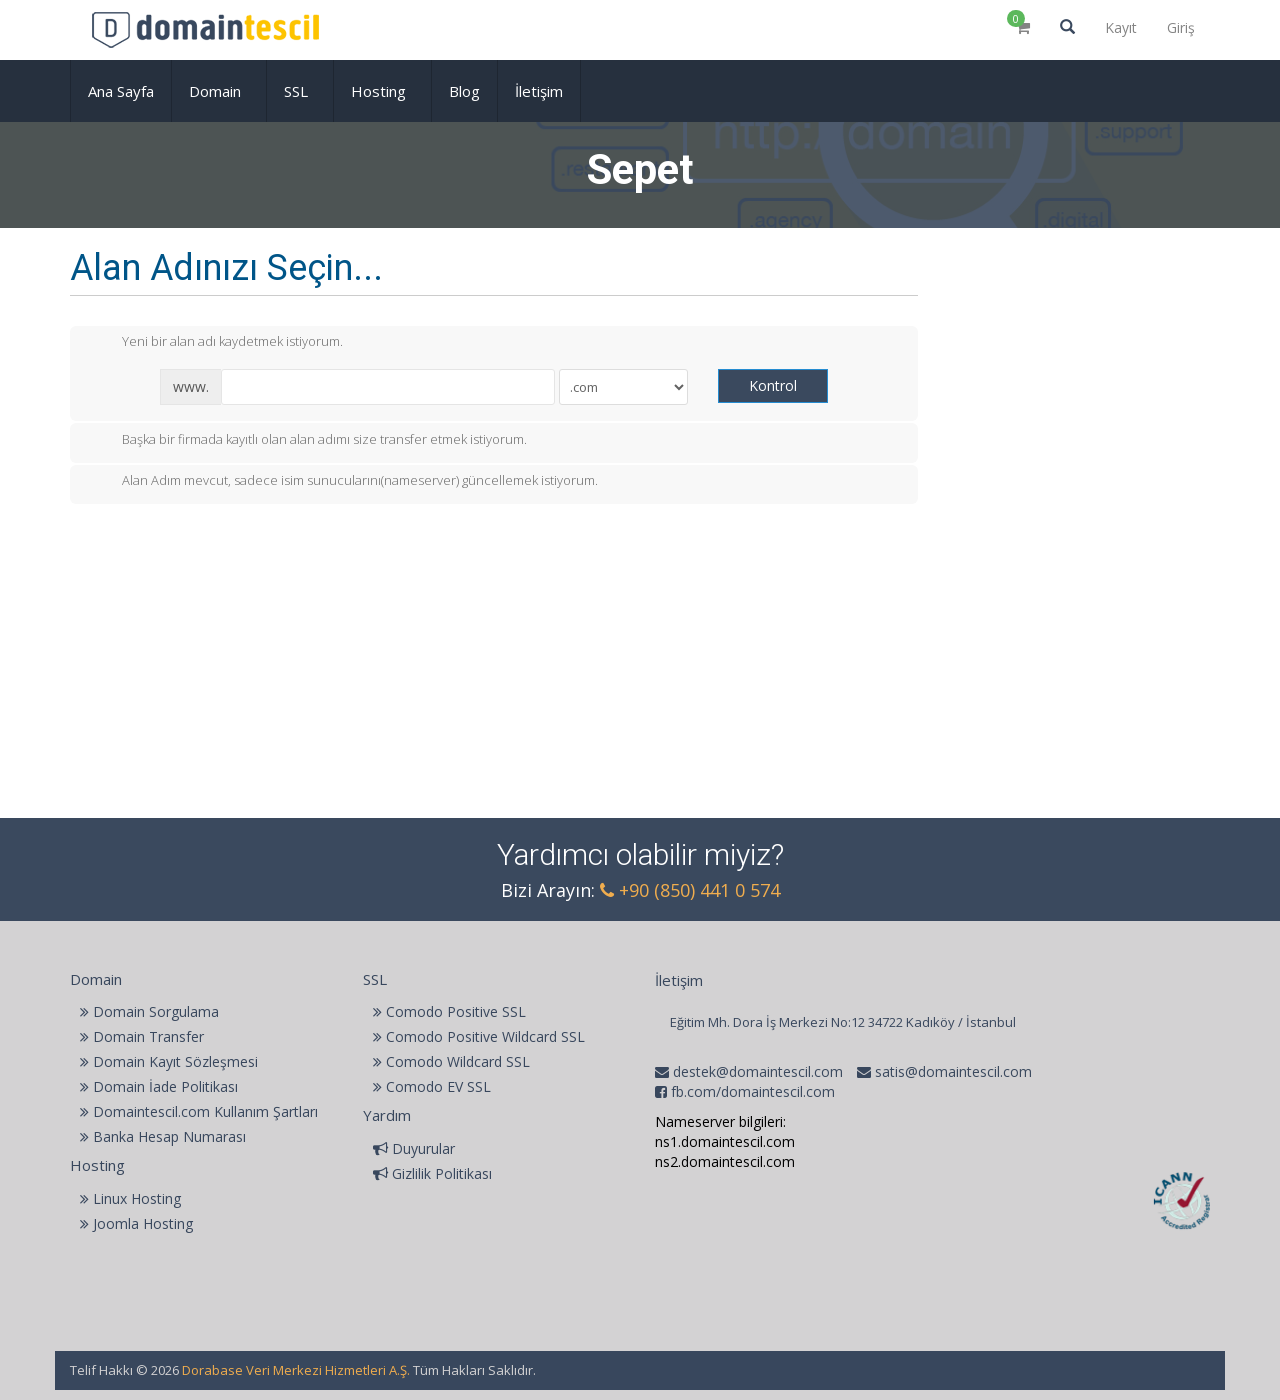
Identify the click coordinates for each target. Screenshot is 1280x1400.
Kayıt (1121, 27)
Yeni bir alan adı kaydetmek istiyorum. (216, 343)
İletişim (539, 91)
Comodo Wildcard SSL (451, 1061)
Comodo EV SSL (432, 1086)
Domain (219, 91)
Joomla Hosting (136, 1223)
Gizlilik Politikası (432, 1173)
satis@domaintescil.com (951, 1071)
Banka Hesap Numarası (163, 1136)
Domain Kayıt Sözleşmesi (169, 1061)
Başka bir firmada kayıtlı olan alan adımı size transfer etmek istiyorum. (308, 441)
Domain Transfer (142, 1036)
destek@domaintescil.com (756, 1071)
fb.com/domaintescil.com (753, 1091)
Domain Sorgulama (149, 1011)
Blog (464, 91)
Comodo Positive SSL (449, 1011)
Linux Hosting (130, 1198)
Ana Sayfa (121, 91)
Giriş (1181, 27)
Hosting (382, 91)
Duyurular (414, 1148)
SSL (300, 91)
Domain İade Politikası (159, 1086)
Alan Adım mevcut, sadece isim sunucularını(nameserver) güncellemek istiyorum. (344, 482)
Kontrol (773, 385)
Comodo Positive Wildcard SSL (479, 1036)
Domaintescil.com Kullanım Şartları (199, 1111)
